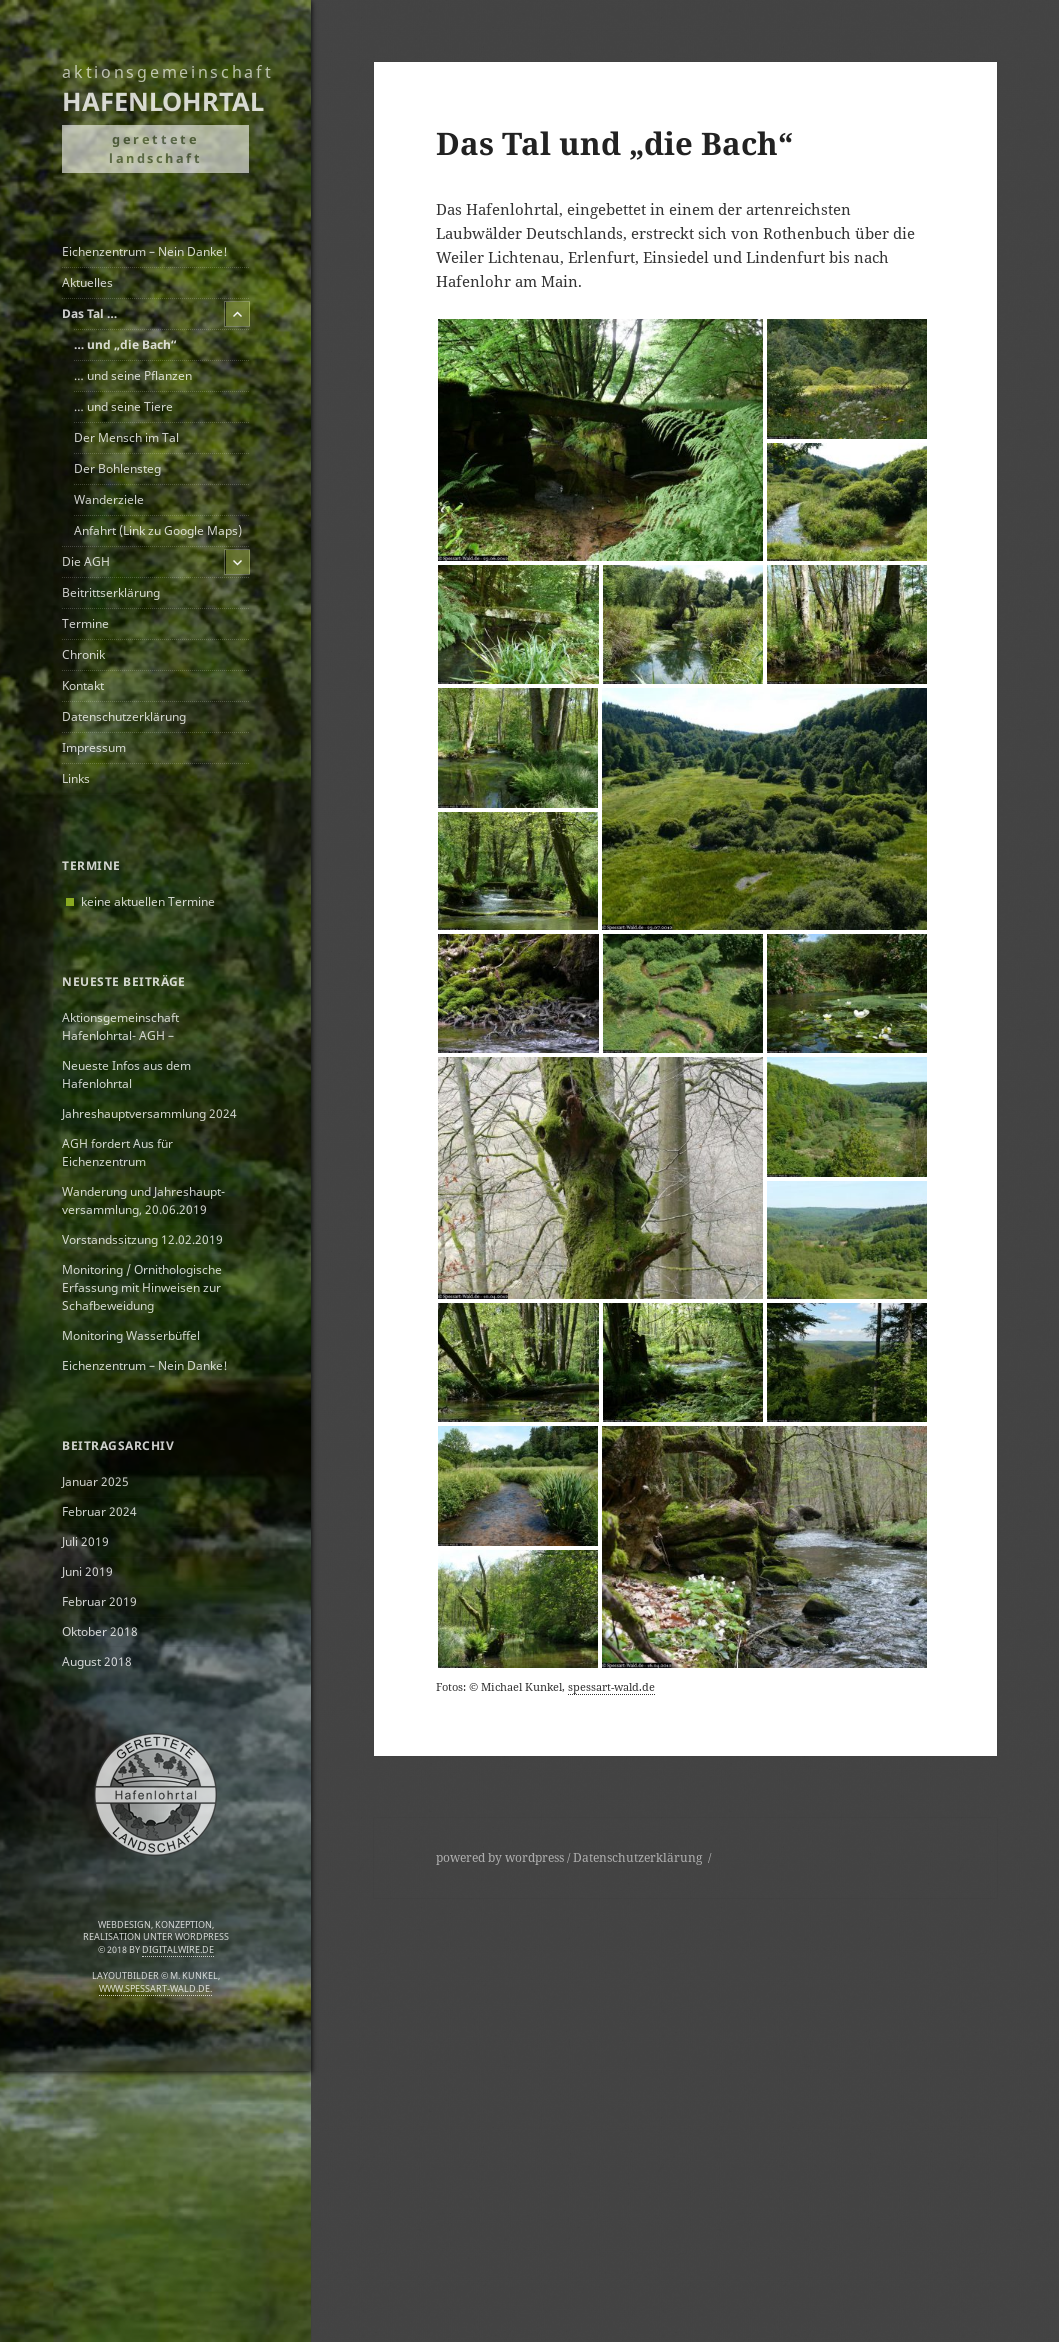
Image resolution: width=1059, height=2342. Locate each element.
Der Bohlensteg (117, 468)
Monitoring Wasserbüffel (131, 1335)
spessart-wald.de (611, 1686)
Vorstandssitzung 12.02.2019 (142, 1239)
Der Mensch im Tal (126, 437)
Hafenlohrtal (163, 101)
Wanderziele (109, 499)
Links (76, 778)
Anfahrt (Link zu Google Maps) (158, 530)
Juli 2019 (85, 1541)
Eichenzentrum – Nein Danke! (145, 251)
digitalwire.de (178, 1950)
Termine (85, 623)
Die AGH (86, 561)
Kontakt (83, 685)
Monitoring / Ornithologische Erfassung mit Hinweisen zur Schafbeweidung (142, 1287)
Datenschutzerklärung (124, 716)
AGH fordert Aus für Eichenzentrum (117, 1152)
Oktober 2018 (100, 1631)
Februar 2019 (99, 1601)
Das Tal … (89, 313)
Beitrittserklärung (111, 592)
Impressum (94, 747)
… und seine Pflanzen (133, 375)
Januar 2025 (95, 1481)
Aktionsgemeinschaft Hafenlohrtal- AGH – (120, 1026)
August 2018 (97, 1661)
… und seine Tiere (123, 406)
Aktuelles (87, 282)
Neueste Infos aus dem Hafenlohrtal (126, 1074)
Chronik (83, 654)
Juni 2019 (87, 1571)
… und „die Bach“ (125, 344)
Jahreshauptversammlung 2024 (149, 1113)
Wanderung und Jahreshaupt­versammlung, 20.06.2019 (143, 1200)
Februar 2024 (99, 1511)
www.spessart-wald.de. (155, 1989)
